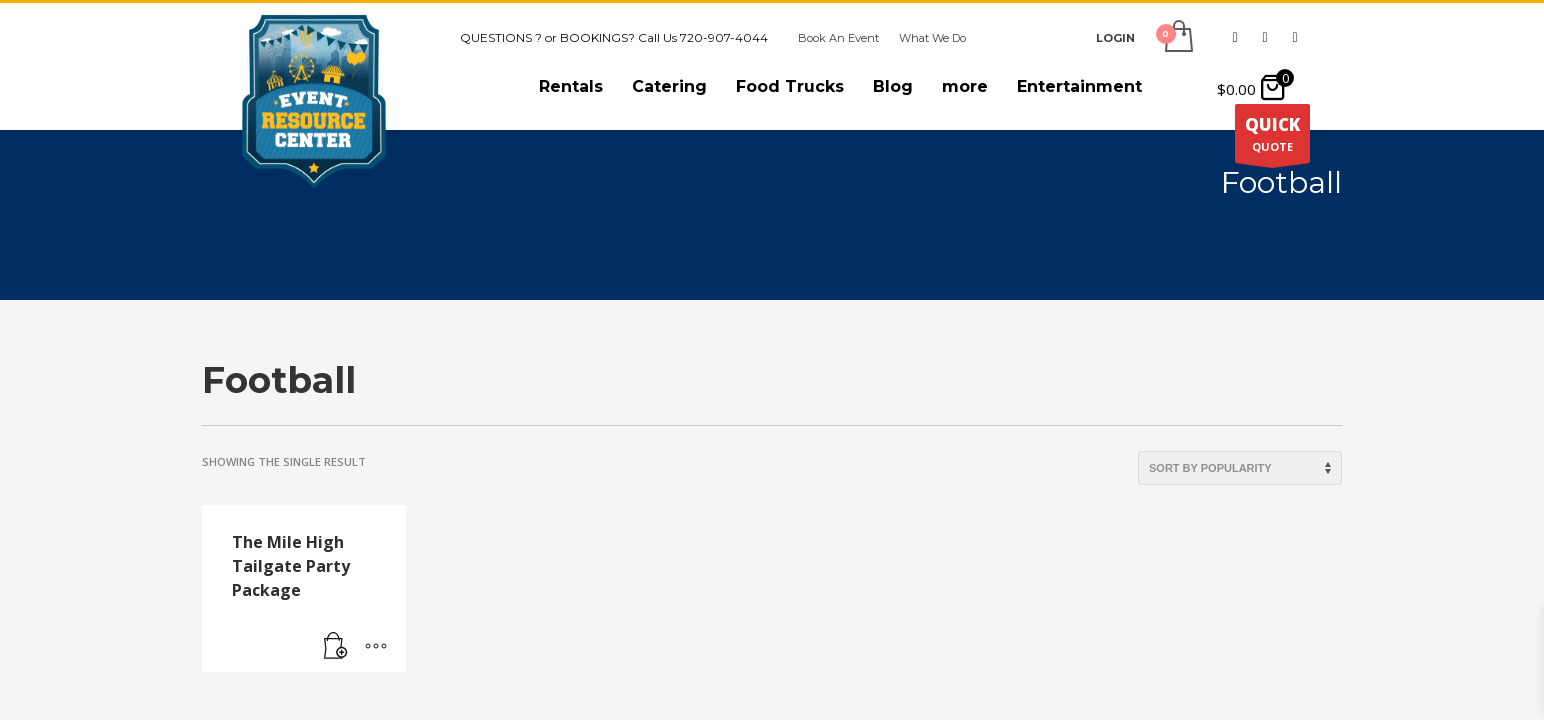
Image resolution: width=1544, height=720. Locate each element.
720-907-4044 (724, 37)
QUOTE (1272, 138)
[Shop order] (1240, 468)
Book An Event (838, 38)
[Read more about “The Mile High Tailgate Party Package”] (336, 647)
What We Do (932, 38)
